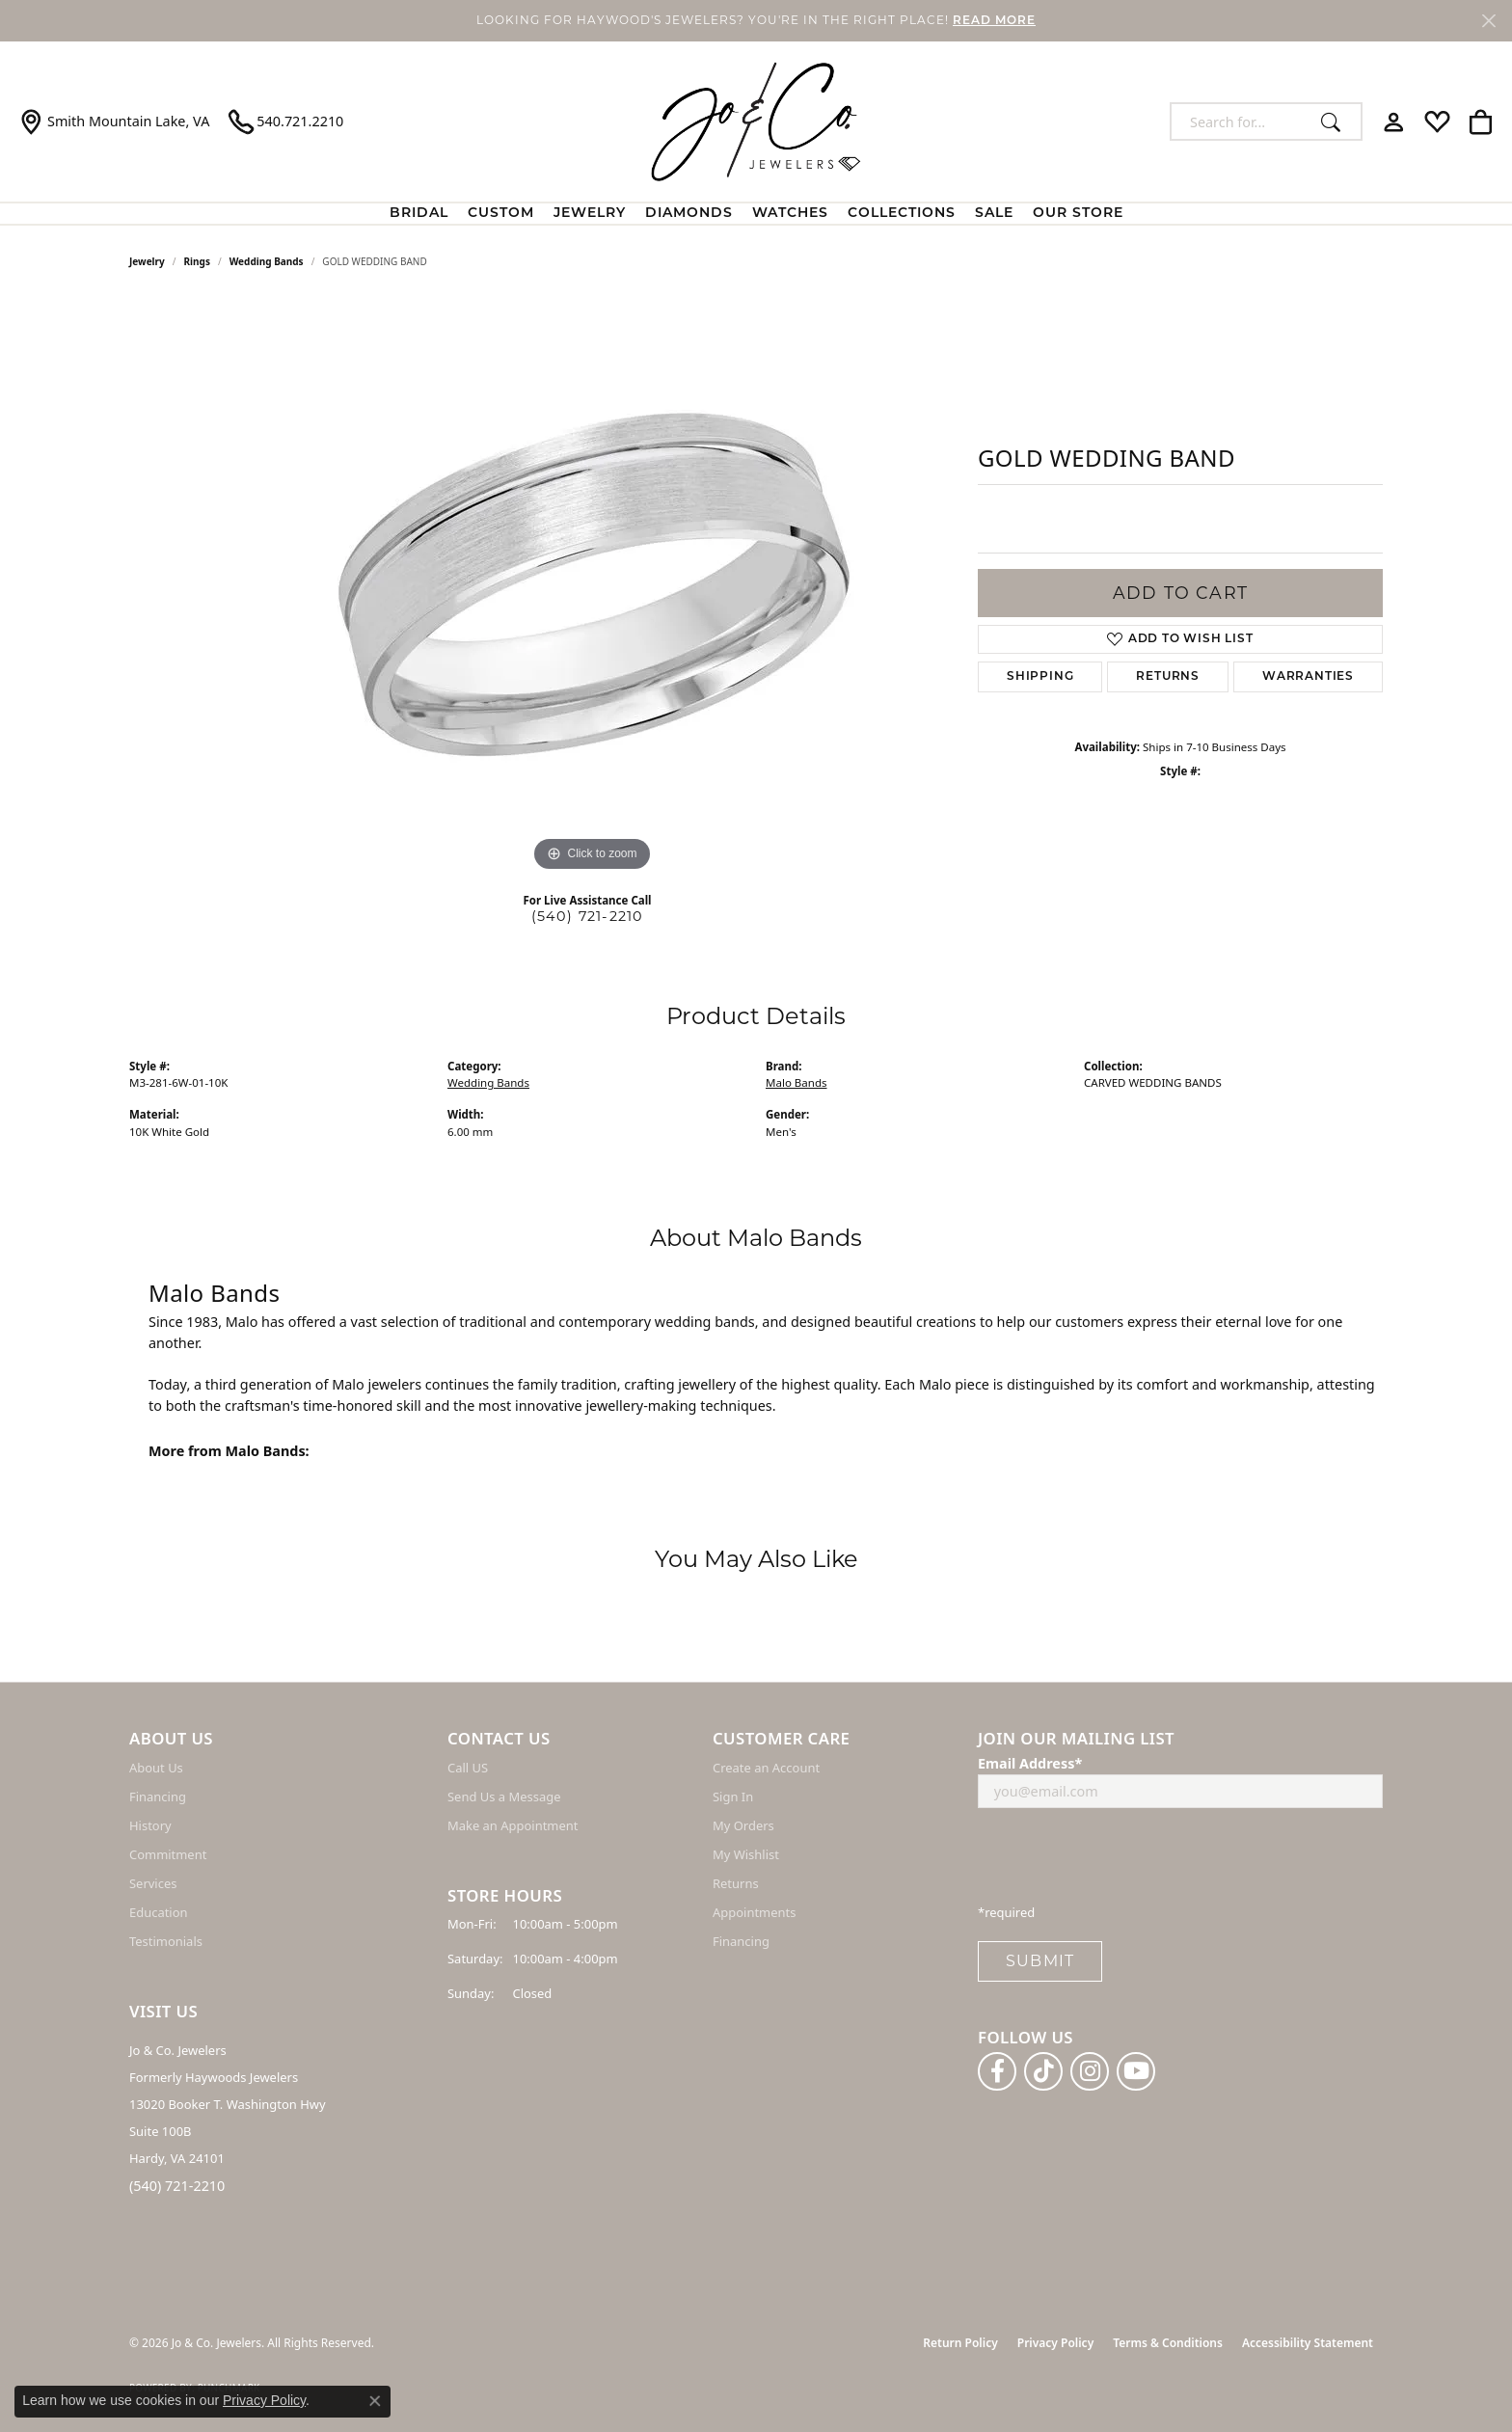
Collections (902, 213)
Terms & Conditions (1168, 2343)
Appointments (754, 1912)
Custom (501, 213)
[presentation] (1124, 1861)
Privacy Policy (1055, 2343)
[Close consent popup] (375, 2401)
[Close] (1488, 21)
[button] (1394, 121)
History (150, 1825)
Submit (1040, 1961)
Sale (994, 213)
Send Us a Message (503, 1796)
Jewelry (590, 213)
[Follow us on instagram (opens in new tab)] (1089, 2071)
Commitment (167, 1854)
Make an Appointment (512, 1825)
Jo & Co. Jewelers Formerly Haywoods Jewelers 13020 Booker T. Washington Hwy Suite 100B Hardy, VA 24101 (227, 2104)
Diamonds (689, 213)
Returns (1168, 677)
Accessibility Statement (1307, 2343)
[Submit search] (1336, 121)
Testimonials (165, 1941)
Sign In (733, 1796)
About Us (156, 1767)
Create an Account (766, 1767)
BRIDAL (419, 213)
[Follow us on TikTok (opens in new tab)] (1043, 2071)
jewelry (147, 261)
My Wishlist (746, 1854)
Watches (790, 213)
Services (152, 1883)
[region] (592, 587)
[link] (114, 121)
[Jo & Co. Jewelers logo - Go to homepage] (756, 121)
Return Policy (960, 2343)
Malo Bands (796, 1082)
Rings (197, 261)
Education (158, 1912)
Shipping (1040, 677)
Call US (467, 1767)
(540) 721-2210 (587, 916)
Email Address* (1030, 1763)
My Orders (743, 1825)
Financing (157, 1796)
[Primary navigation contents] (756, 213)
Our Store (1078, 213)
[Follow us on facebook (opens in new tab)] (997, 2071)
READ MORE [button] (994, 21)
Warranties (1308, 677)
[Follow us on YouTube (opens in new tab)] (1136, 2071)
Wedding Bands (267, 261)
